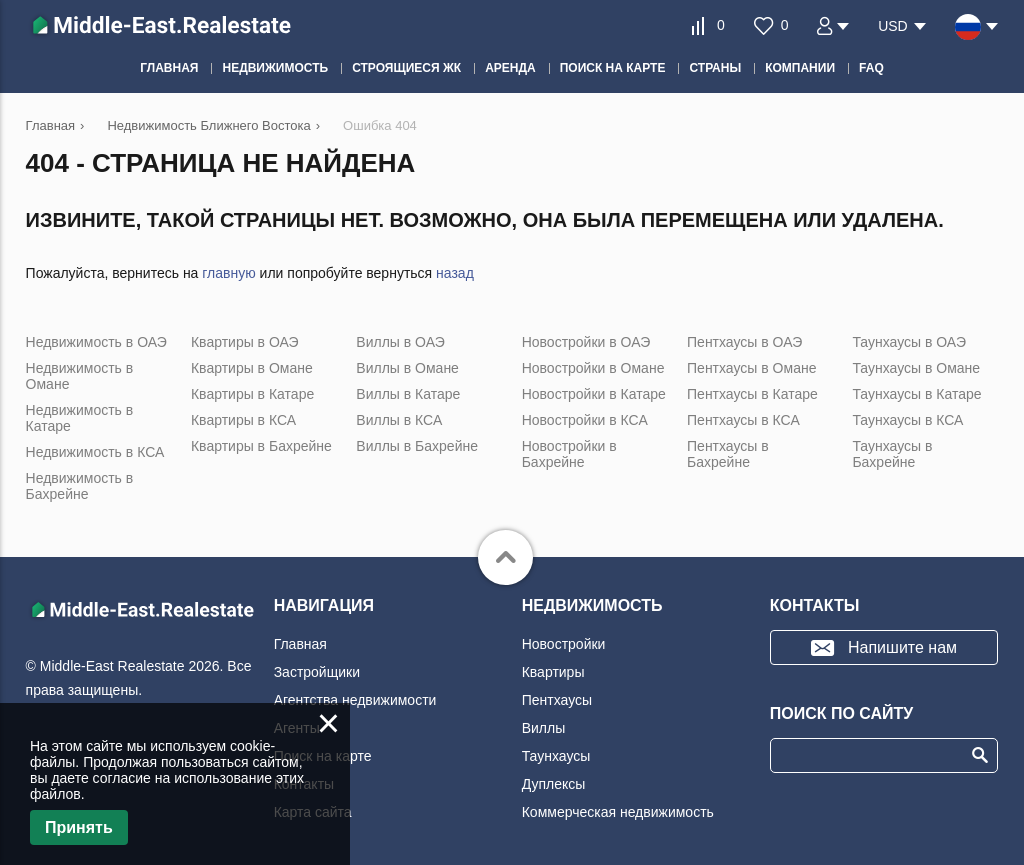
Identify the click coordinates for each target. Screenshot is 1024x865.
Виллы (544, 728)
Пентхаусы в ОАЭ (744, 342)
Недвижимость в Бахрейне (80, 486)
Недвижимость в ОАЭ (96, 342)
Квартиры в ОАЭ (245, 342)
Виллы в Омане (407, 368)
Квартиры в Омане (252, 368)
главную (228, 273)
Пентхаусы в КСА (743, 420)
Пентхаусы (557, 700)
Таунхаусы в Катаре (916, 394)
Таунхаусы (556, 756)
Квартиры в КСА (243, 420)
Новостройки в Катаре (594, 394)
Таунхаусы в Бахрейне (892, 454)
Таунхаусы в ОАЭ (909, 342)
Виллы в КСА (399, 420)
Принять (79, 827)
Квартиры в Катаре (252, 394)
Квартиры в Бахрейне (261, 446)
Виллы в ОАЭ (400, 342)
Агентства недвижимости (355, 700)
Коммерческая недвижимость (618, 812)
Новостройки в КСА (585, 420)
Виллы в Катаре (408, 394)
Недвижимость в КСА (95, 452)
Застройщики (317, 672)
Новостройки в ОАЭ (586, 342)
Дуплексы (554, 784)
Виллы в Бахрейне (417, 446)
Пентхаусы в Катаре (752, 394)
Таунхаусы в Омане (916, 368)
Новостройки (564, 644)
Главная (300, 644)
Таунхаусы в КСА (907, 420)
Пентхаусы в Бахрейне (728, 454)
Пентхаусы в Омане (751, 368)
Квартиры (553, 672)
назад (455, 273)
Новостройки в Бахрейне (569, 454)
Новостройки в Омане (593, 368)
